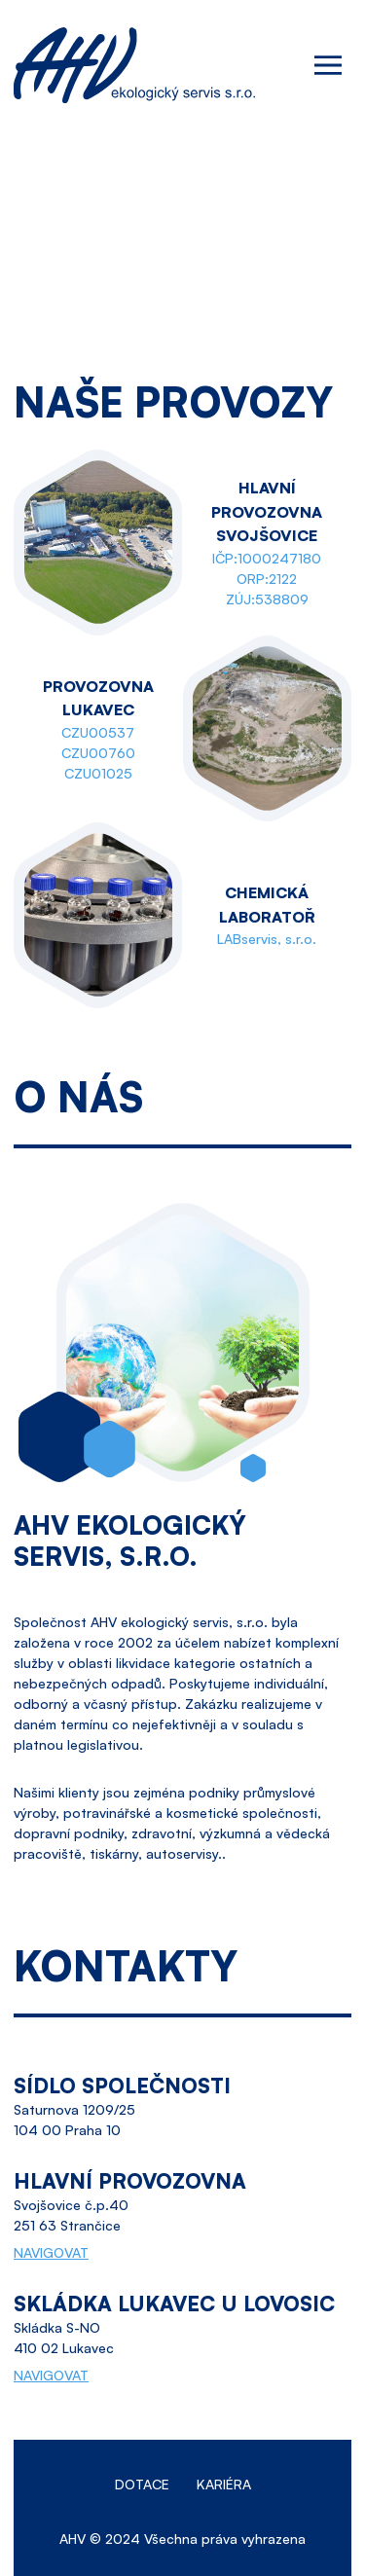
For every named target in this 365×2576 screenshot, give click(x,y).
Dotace (142, 2484)
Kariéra (224, 2484)
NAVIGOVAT (51, 2252)
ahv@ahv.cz (313, 218)
